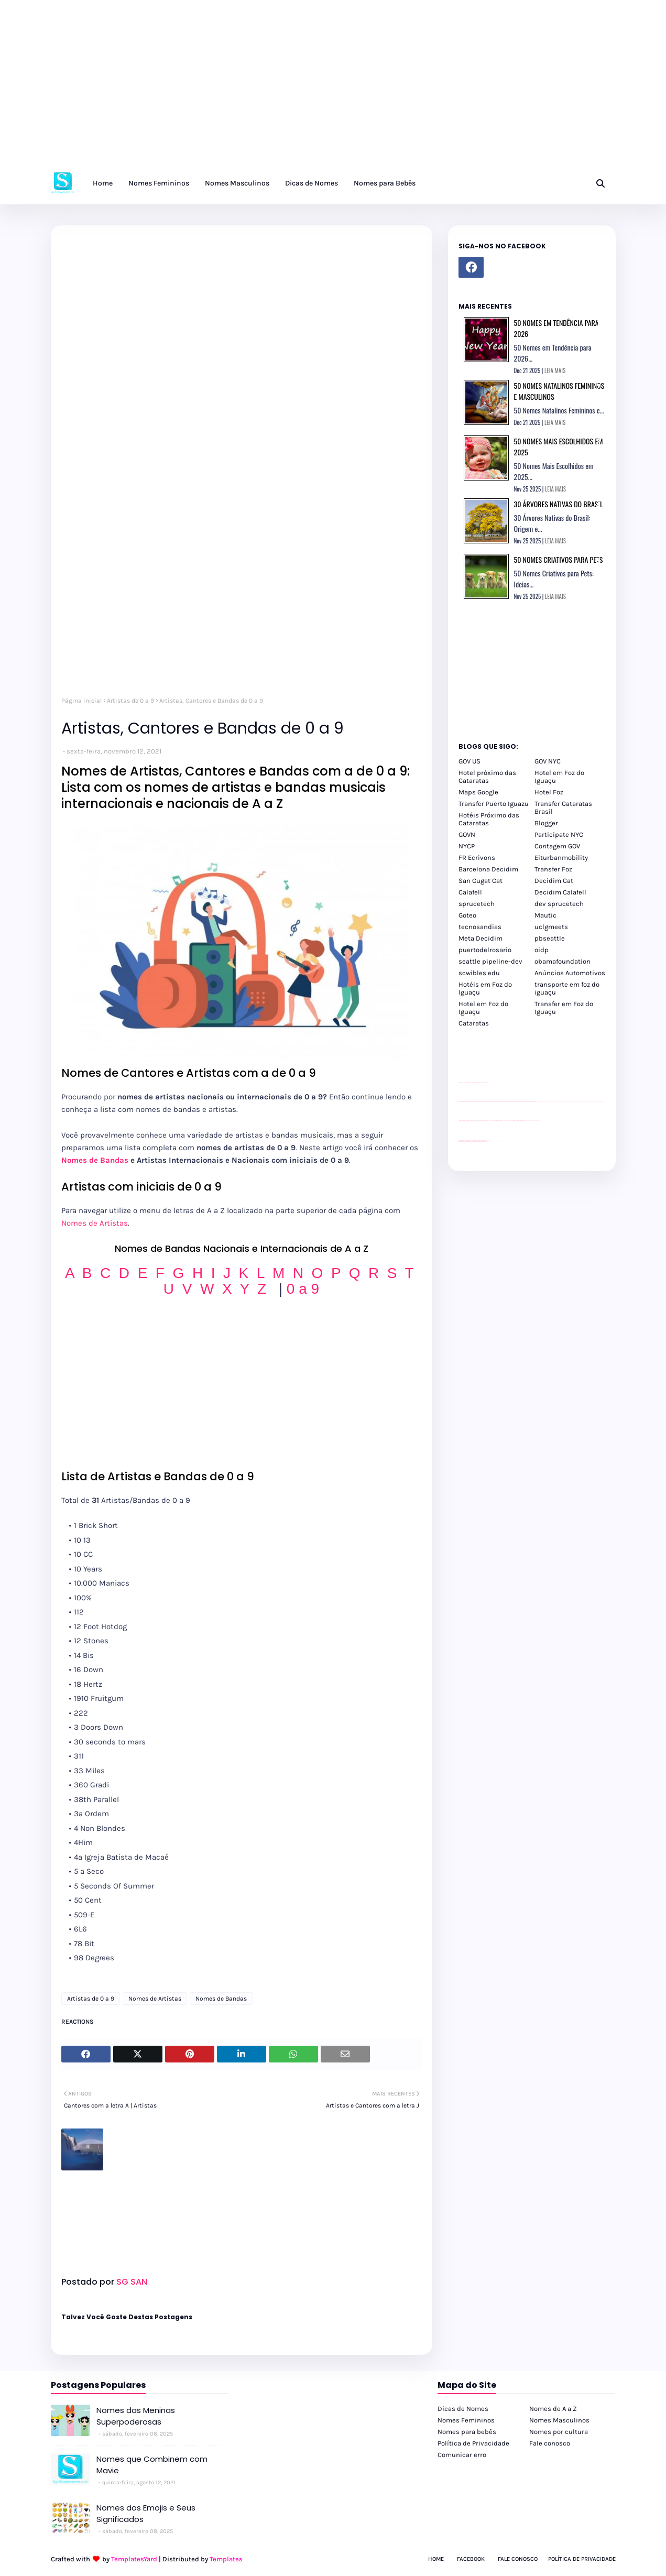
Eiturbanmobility (561, 857)
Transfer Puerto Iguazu (493, 803)
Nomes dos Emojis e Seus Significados (145, 2513)
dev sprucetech (559, 904)
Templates (226, 2559)
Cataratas (473, 1023)
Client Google (494, 1120)
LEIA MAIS (554, 370)
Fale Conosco (518, 2559)
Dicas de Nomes (463, 2409)
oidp (541, 950)
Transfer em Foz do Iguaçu (563, 1008)
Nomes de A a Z (553, 2409)
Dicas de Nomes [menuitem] (311, 183)
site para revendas (486, 1082)
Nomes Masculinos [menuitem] (237, 183)
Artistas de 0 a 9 (130, 700)
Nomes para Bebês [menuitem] (385, 183)
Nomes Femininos (466, 2420)
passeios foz (461, 1101)
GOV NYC (547, 761)
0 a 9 (303, 1289)
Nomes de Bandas (94, 1160)
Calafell (470, 892)
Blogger (546, 823)
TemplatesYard (134, 2559)
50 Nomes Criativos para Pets (558, 559)
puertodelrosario (484, 950)
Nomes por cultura (558, 2432)
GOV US (469, 761)
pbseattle (549, 938)
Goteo (467, 915)
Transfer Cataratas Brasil (563, 807)
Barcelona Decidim (488, 869)
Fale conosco (549, 2443)
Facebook (471, 2559)
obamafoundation (562, 961)
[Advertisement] (314, 89)
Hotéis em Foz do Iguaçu (485, 988)
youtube (459, 1141)
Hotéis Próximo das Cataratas (488, 819)
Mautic (545, 915)
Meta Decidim (480, 938)
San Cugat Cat (480, 881)
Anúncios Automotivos (569, 973)
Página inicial (81, 700)
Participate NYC (558, 834)
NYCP (466, 846)
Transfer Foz (553, 869)
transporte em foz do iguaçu (566, 988)
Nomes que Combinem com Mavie (152, 2464)
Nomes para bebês (467, 2432)
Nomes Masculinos (559, 2420)
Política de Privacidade (473, 2443)
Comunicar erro (462, 2455)
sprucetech (476, 904)
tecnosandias (479, 927)
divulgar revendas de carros (470, 1082)
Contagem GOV (557, 846)
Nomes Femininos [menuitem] (158, 183)
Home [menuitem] (103, 183)
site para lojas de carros (462, 1082)
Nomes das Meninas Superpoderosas (135, 2416)
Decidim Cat (553, 881)
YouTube (490, 1120)
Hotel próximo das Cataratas (487, 776)
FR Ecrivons (476, 857)
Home (436, 2559)
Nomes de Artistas (94, 1223)
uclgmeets (551, 927)
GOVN (466, 834)
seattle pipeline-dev (490, 961)
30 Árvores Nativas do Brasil (558, 503)
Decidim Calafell (560, 892)
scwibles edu (479, 973)
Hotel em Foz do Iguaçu (559, 776)
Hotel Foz (548, 792)
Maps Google (478, 792)
